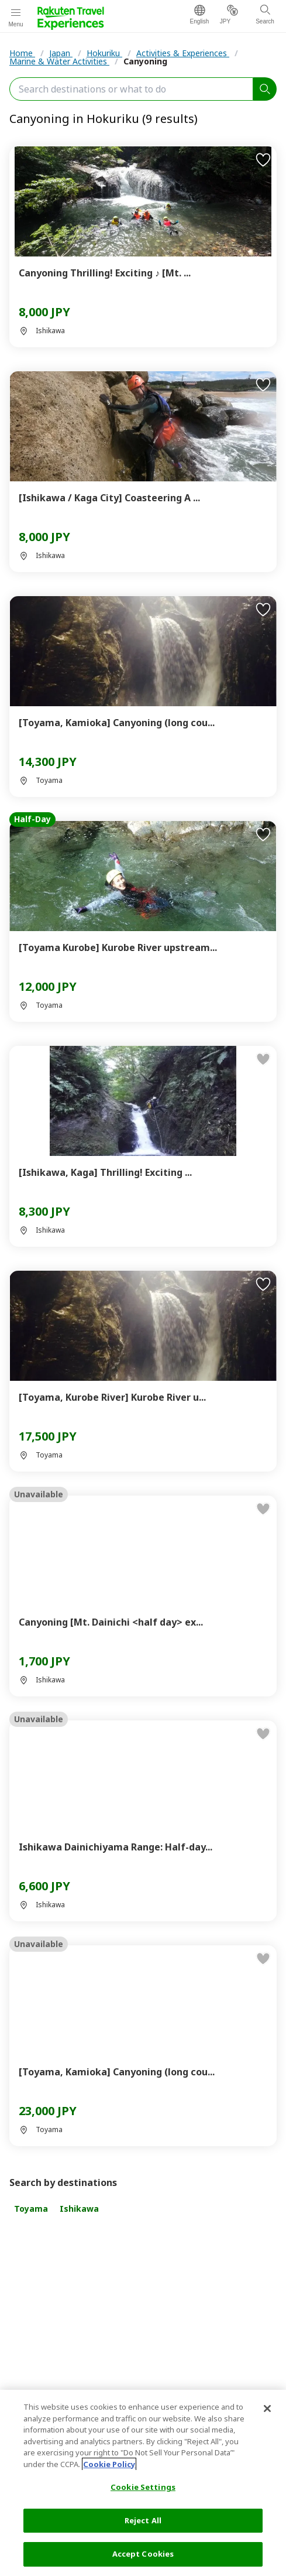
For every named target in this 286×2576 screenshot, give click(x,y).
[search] (265, 89)
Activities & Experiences (182, 53)
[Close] (267, 2408)
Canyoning (145, 61)
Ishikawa (79, 2208)
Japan (61, 53)
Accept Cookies (143, 2553)
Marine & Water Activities (59, 61)
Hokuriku (104, 53)
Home (22, 53)
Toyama (31, 2208)
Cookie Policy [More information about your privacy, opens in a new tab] (109, 2464)
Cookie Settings (143, 2487)
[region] (143, 2483)
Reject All (143, 2520)
